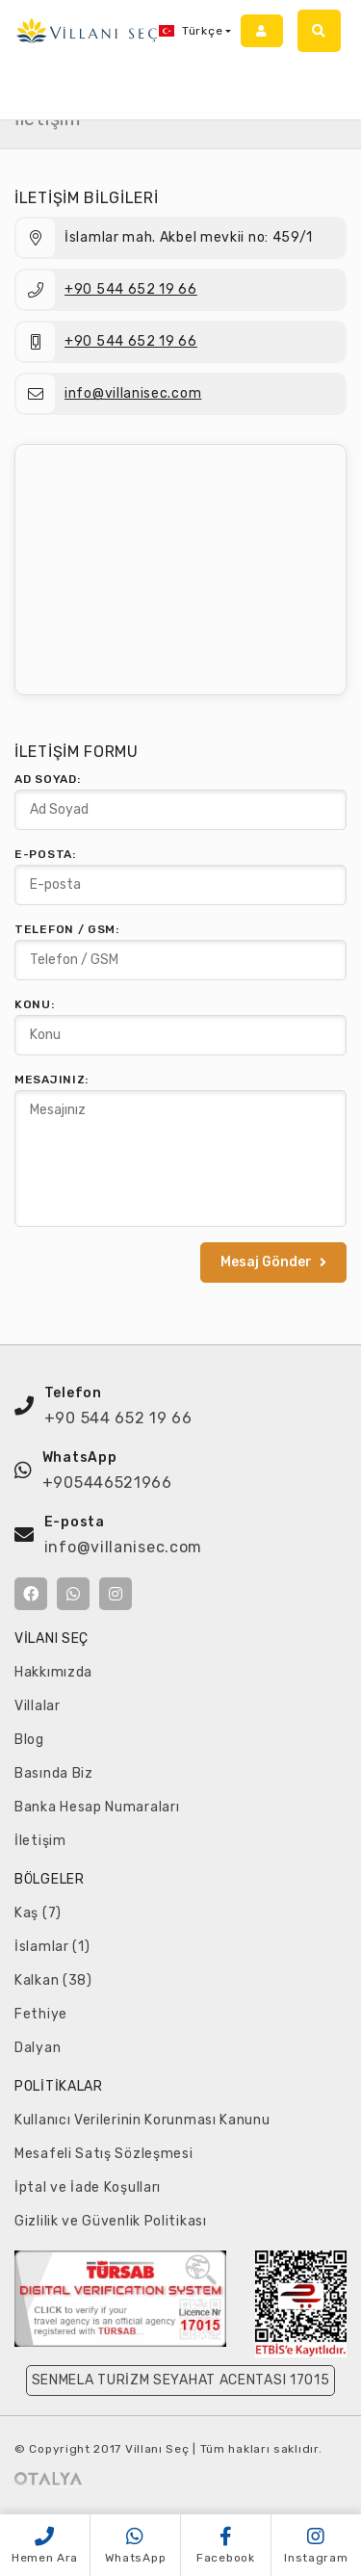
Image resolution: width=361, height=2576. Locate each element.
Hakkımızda (53, 1672)
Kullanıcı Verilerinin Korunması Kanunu (142, 2120)
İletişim (40, 1841)
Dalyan (37, 2048)
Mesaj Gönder (273, 1262)
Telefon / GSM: (66, 929)
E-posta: (45, 854)
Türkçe (190, 31)
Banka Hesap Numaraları (96, 1807)
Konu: (34, 1004)
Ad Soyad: (47, 779)
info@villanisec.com (132, 393)
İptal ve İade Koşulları (87, 2187)
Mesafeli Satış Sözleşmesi (103, 2154)
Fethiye (40, 2014)
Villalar (37, 1706)
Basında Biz (53, 1773)
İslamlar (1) (52, 1947)
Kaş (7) (38, 1913)
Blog (29, 1739)
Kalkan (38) (53, 1980)
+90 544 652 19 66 (130, 289)
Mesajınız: (51, 1079)
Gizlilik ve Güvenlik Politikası (110, 2221)
